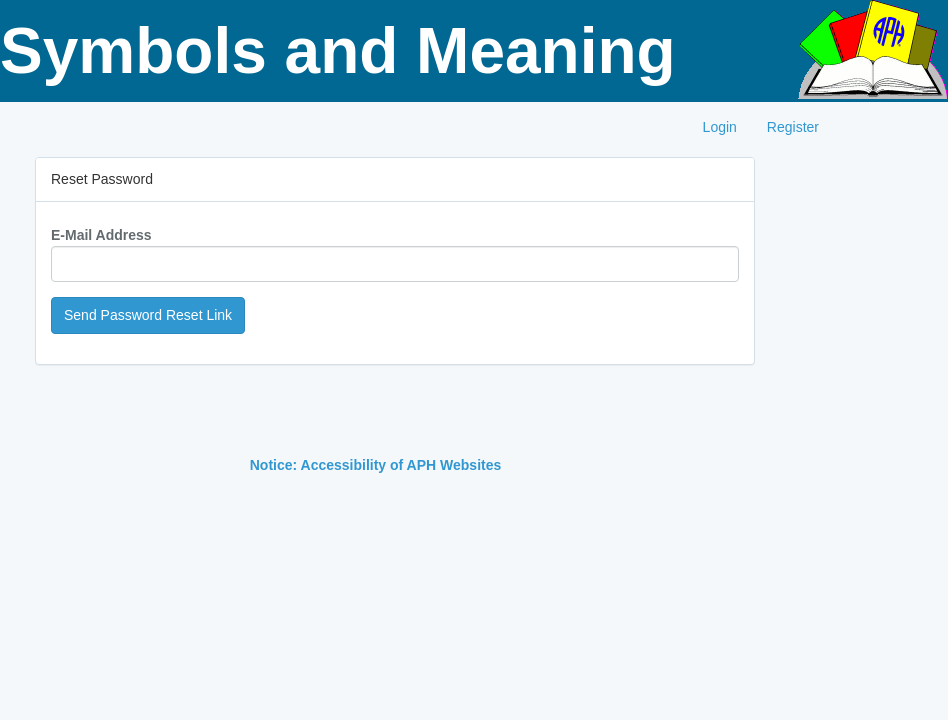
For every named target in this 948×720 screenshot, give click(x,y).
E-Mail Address (101, 235)
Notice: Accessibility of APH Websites (376, 465)
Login (720, 127)
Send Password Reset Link (148, 315)
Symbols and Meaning (338, 51)
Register (793, 127)
